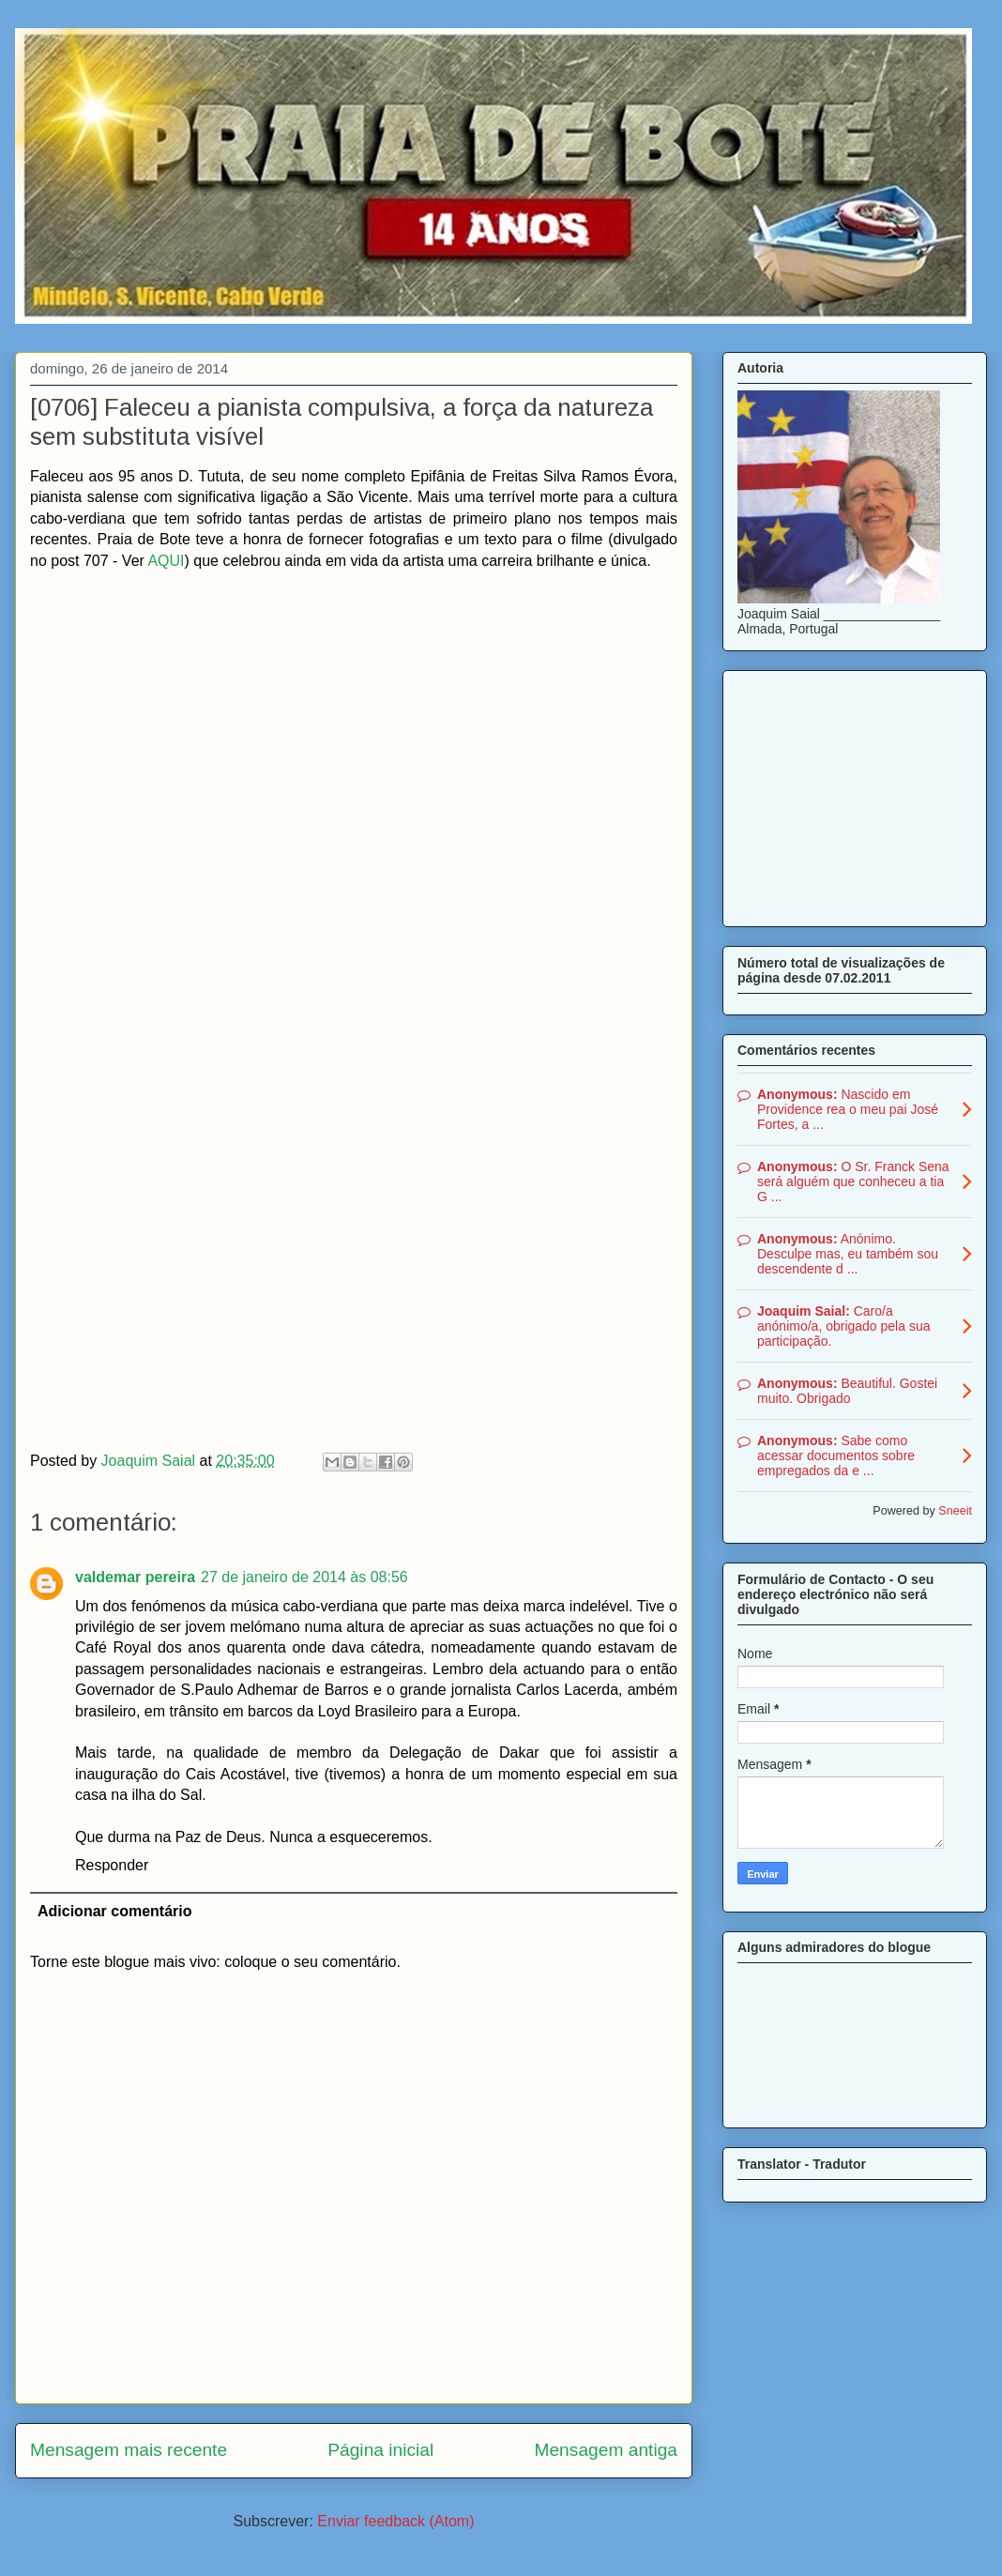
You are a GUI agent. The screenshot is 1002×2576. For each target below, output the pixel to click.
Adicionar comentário (114, 1911)
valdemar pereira (135, 1577)
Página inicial (380, 2450)
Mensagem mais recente (128, 2450)
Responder (111, 1865)
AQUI (165, 561)
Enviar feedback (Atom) (395, 2521)
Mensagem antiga (605, 2450)
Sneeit (955, 1510)
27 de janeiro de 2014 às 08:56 (304, 1577)
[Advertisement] (854, 795)
